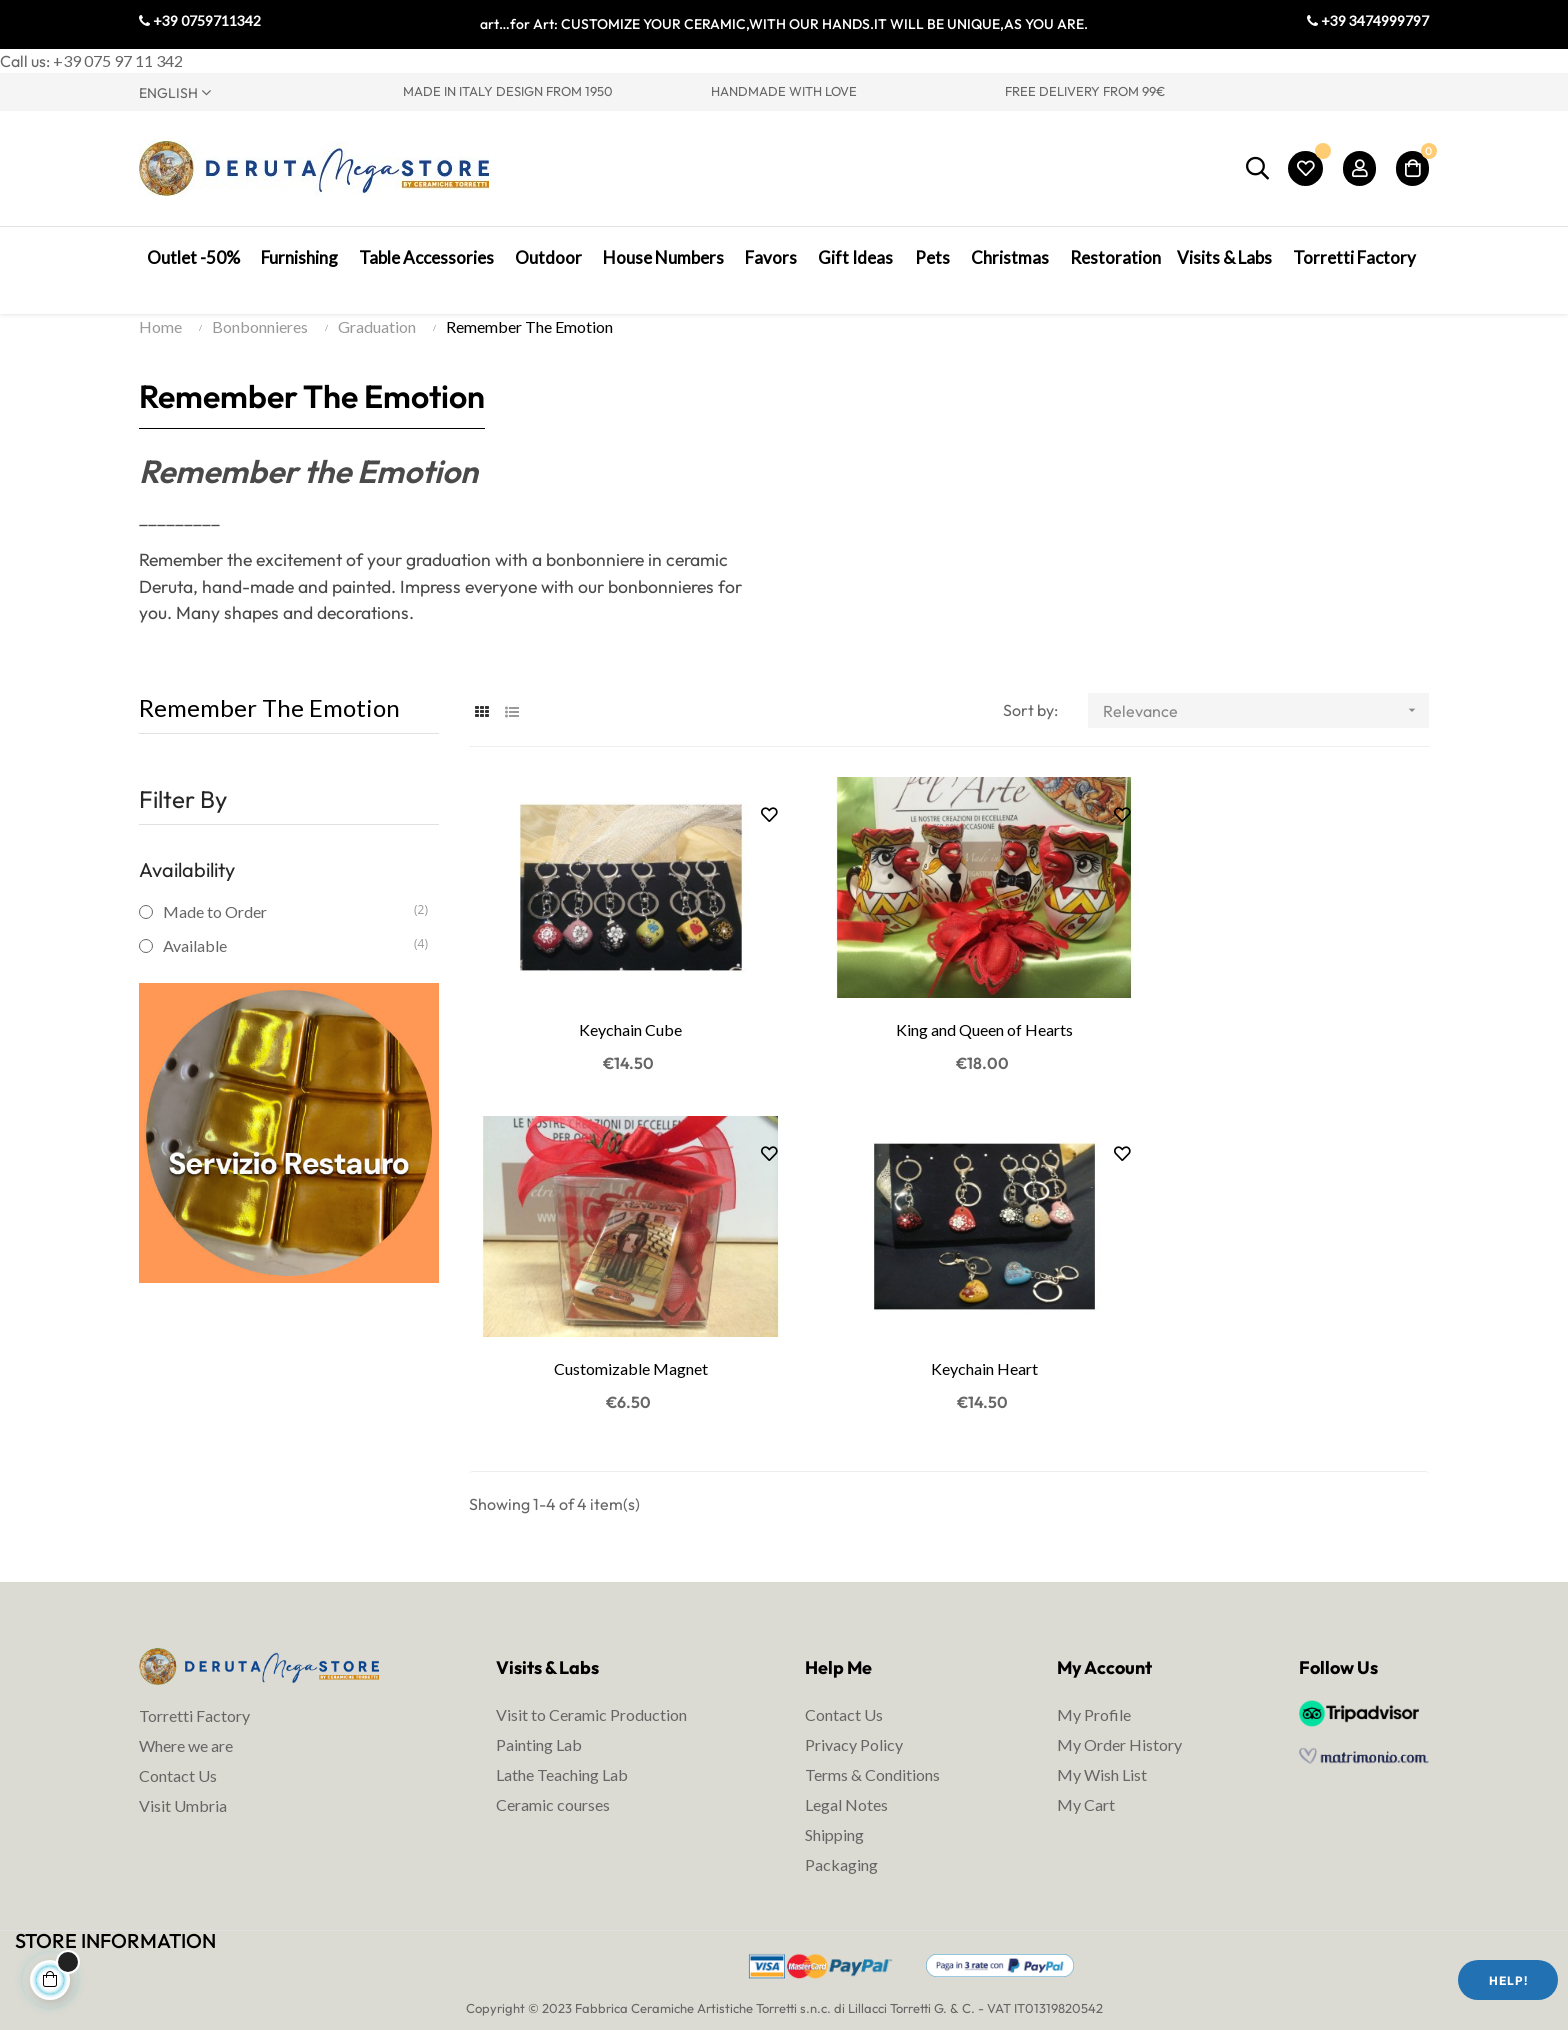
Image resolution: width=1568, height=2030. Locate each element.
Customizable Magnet (1279, 1027)
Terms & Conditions (872, 1755)
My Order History (1119, 1725)
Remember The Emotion (269, 721)
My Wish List (1102, 1755)
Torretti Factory (194, 1697)
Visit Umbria (183, 1787)
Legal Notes (846, 1785)
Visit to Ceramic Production (591, 1695)
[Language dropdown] (256, 92)
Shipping (834, 1815)
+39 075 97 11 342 (118, 60)
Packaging (841, 1845)
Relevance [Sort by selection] (1266, 724)
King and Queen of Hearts (948, 1027)
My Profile (1094, 1695)
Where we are (186, 1727)
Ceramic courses (553, 1785)
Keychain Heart (618, 1349)
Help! (1508, 1980)
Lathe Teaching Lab (562, 1755)
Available (288, 959)
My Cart (1086, 1785)
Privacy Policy (854, 1725)
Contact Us (178, 1757)
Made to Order (288, 925)
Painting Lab (539, 1725)
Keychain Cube (618, 1027)
